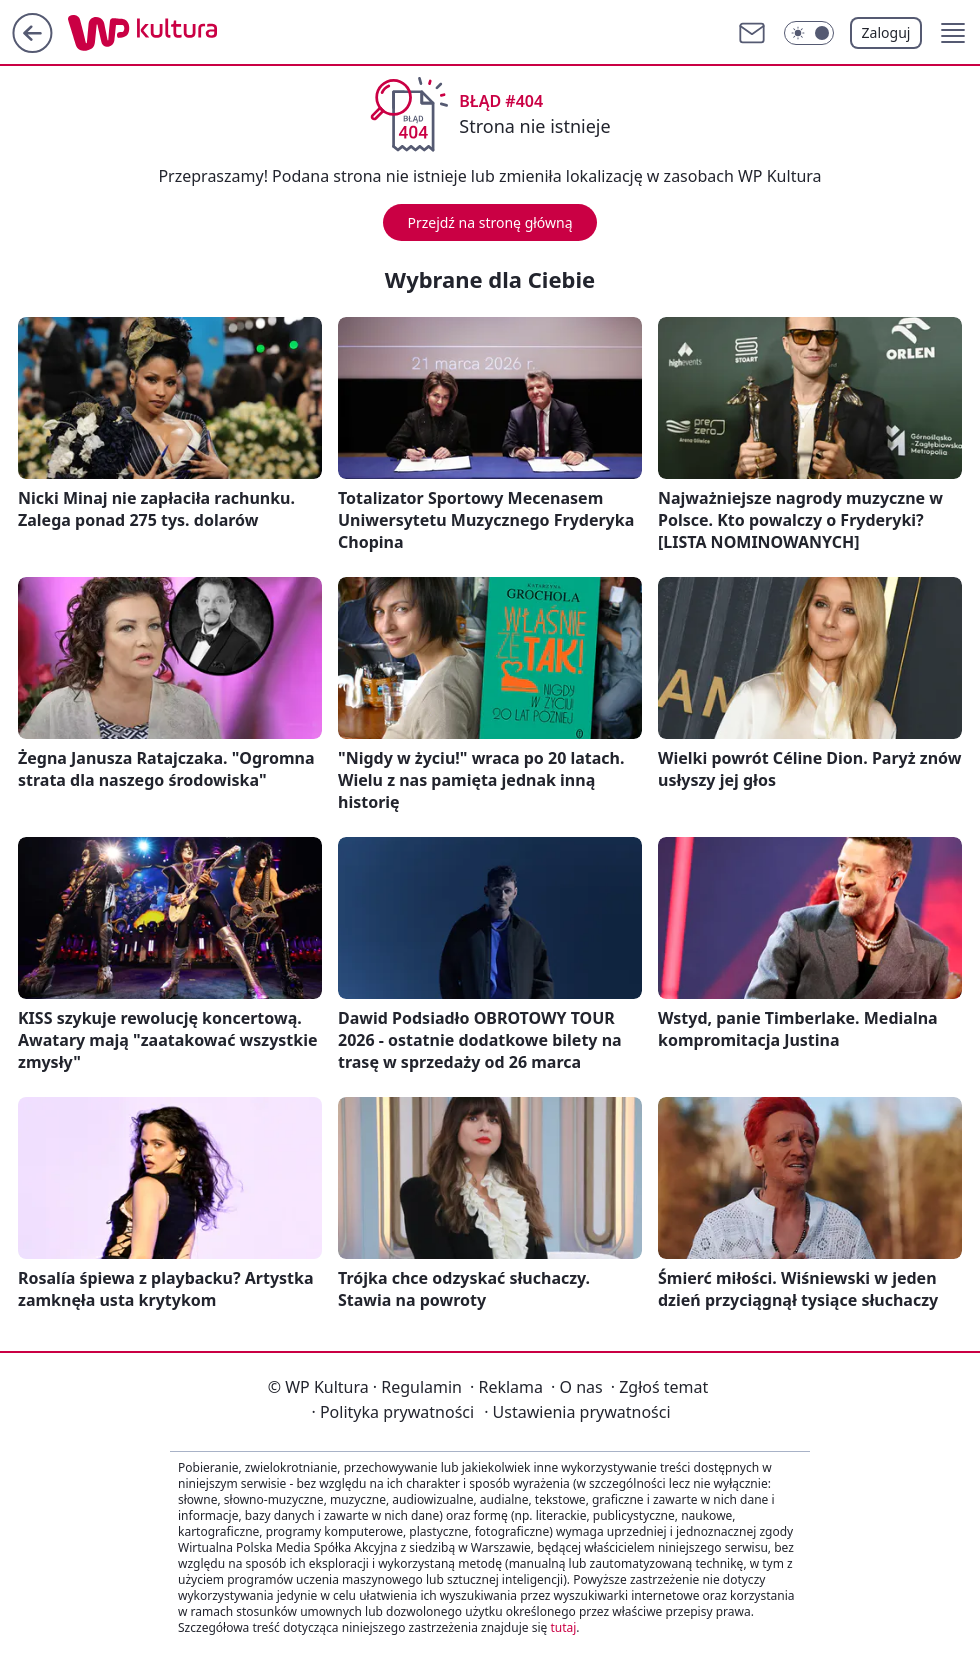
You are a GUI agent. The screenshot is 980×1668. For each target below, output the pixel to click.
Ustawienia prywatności (577, 1412)
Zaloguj (886, 32)
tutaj (563, 1627)
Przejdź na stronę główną (489, 222)
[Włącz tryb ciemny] (809, 33)
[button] (953, 33)
